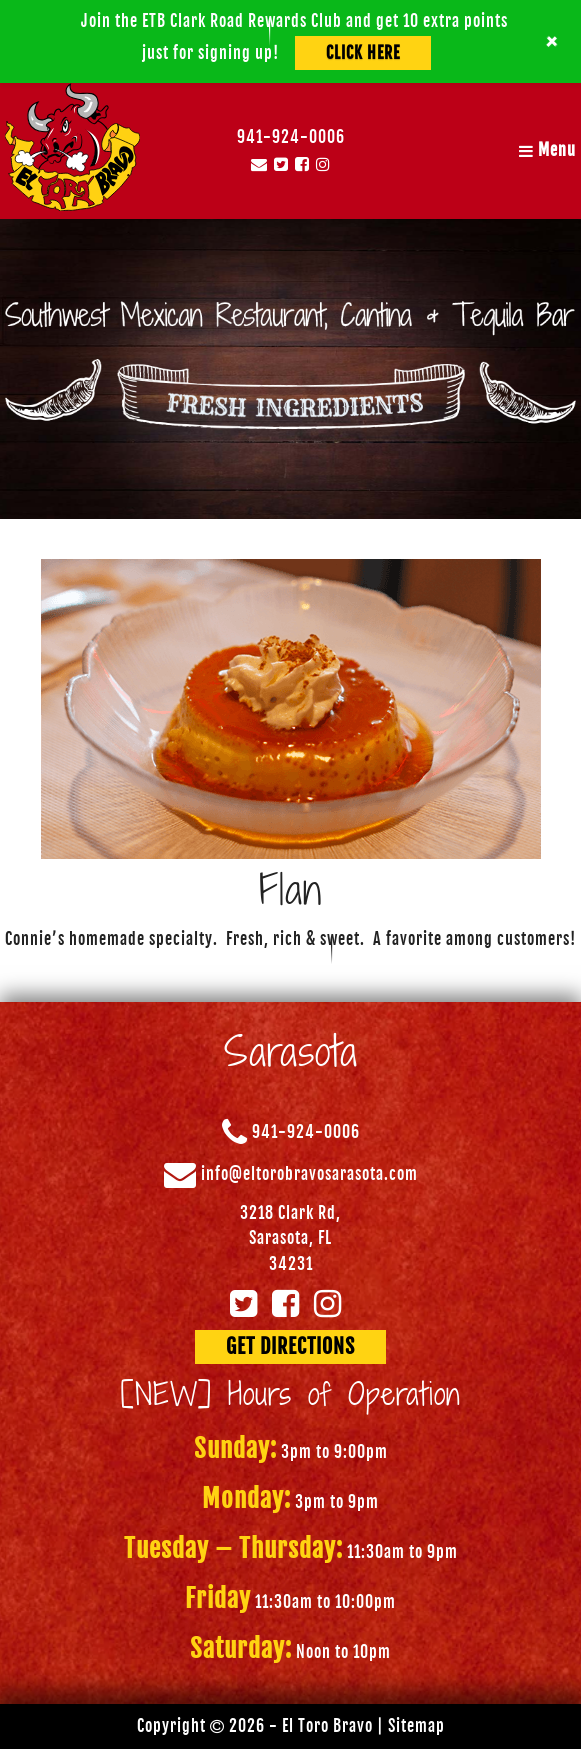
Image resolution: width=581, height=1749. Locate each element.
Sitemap (416, 1726)
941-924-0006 (291, 137)
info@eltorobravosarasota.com (309, 1174)
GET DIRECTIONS (290, 1346)
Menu (547, 150)
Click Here (363, 53)
